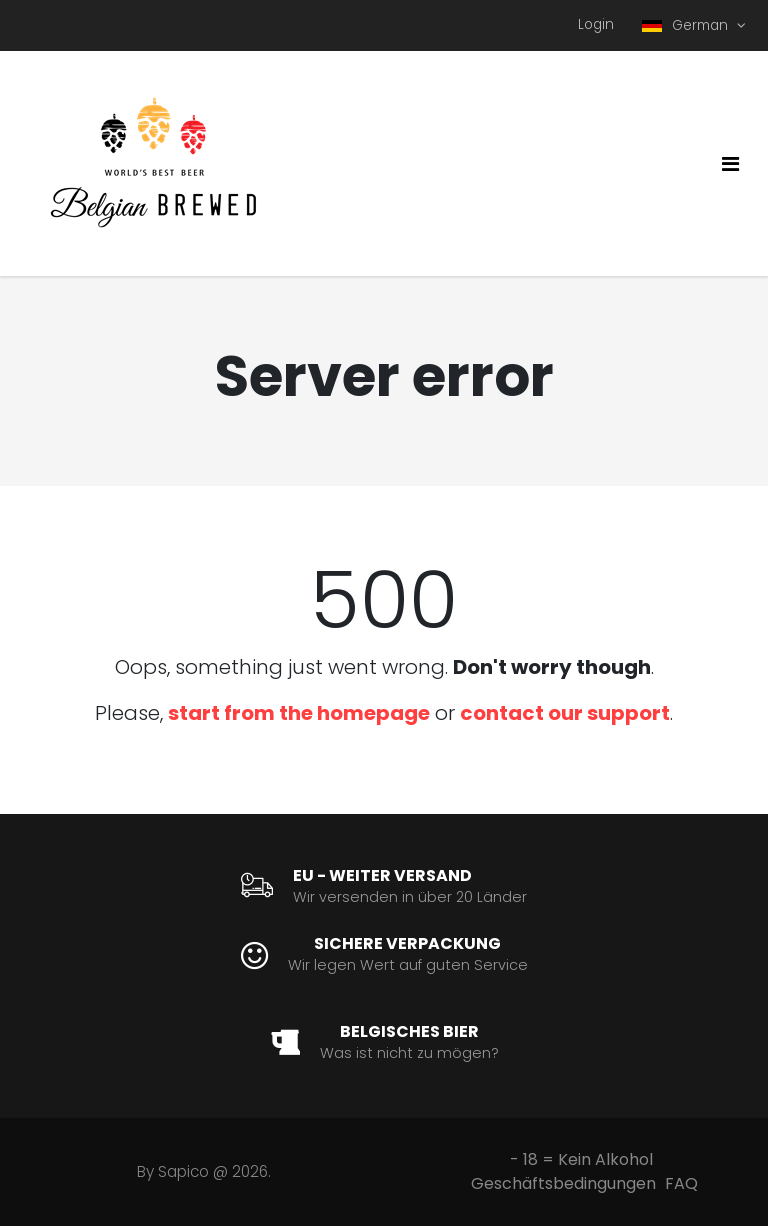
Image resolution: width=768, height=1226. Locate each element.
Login (596, 24)
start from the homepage (299, 713)
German (687, 25)
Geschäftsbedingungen (563, 1183)
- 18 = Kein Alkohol (581, 1159)
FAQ (681, 1183)
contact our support (565, 713)
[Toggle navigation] (730, 164)
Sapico (183, 1171)
